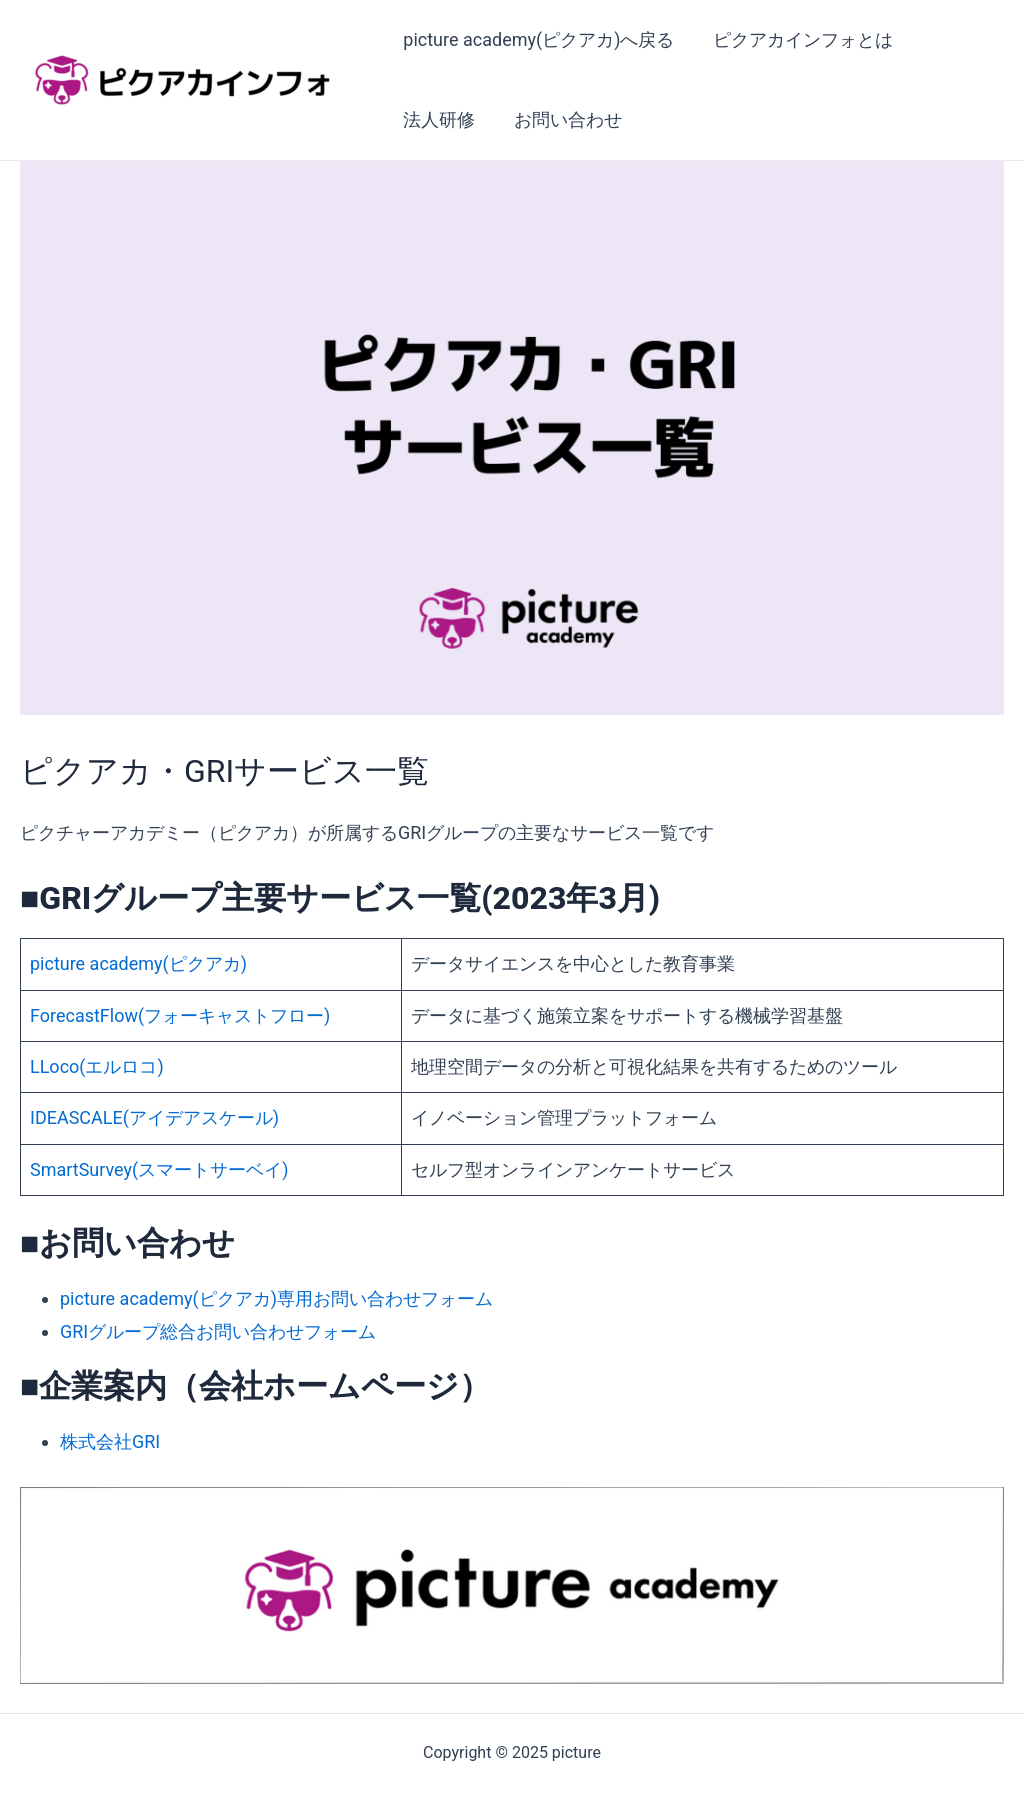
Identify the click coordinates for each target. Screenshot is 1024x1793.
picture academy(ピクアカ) (138, 963)
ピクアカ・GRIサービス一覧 (224, 771)
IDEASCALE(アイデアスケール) (154, 1117)
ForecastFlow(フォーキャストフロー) (180, 1015)
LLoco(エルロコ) (97, 1066)
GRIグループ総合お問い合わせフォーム (218, 1331)
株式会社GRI (110, 1441)
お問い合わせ (564, 119)
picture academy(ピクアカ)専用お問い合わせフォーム (276, 1298)
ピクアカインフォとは (799, 39)
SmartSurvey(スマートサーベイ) (159, 1169)
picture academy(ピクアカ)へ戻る (537, 39)
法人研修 (438, 119)
